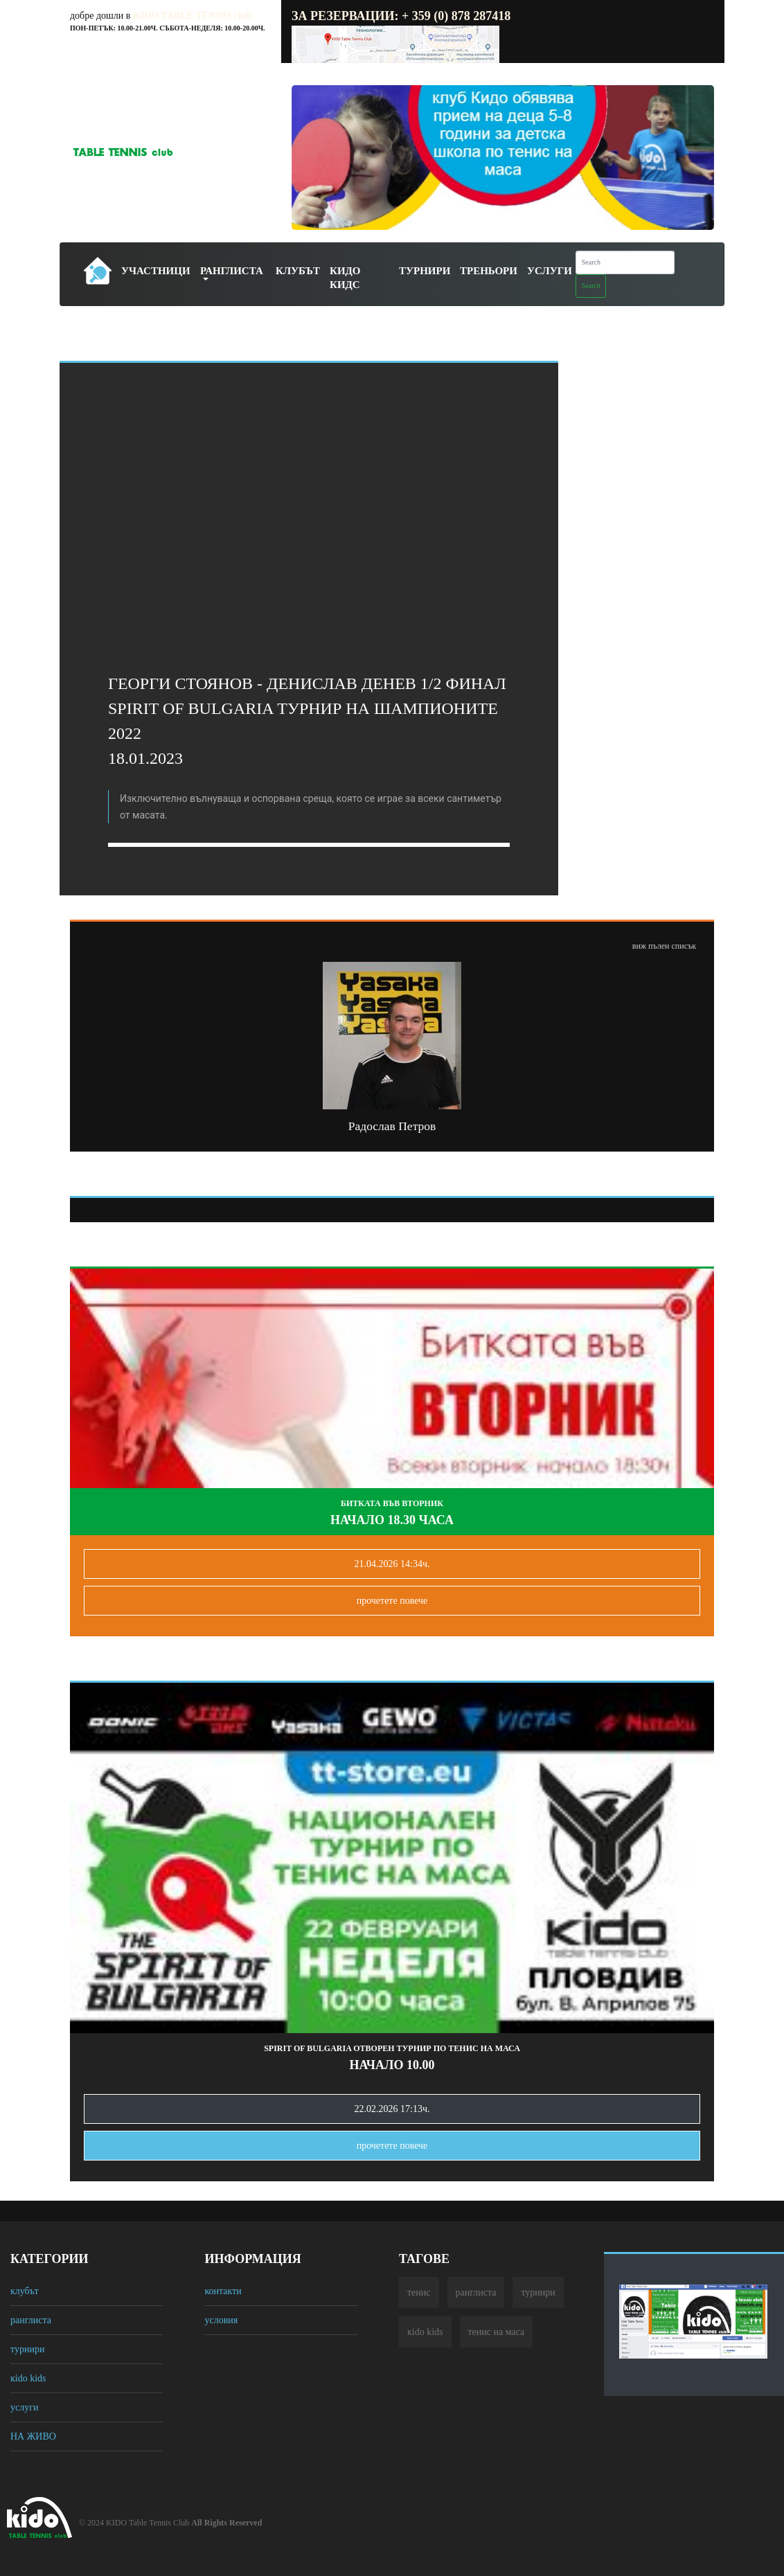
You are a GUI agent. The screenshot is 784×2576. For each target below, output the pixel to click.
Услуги (549, 270)
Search (591, 285)
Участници (155, 270)
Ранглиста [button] (231, 270)
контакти (222, 2291)
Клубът (298, 270)
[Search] (625, 262)
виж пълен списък (664, 946)
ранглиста (30, 2320)
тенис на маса (496, 2332)
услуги (24, 2407)
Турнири (424, 270)
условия (221, 2320)
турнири (27, 2349)
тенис (419, 2292)
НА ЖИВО (33, 2436)
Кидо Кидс (345, 277)
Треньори (488, 270)
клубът (24, 2291)
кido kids (28, 2378)
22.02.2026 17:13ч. (392, 2109)
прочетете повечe (392, 1600)
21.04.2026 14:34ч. (392, 1564)
